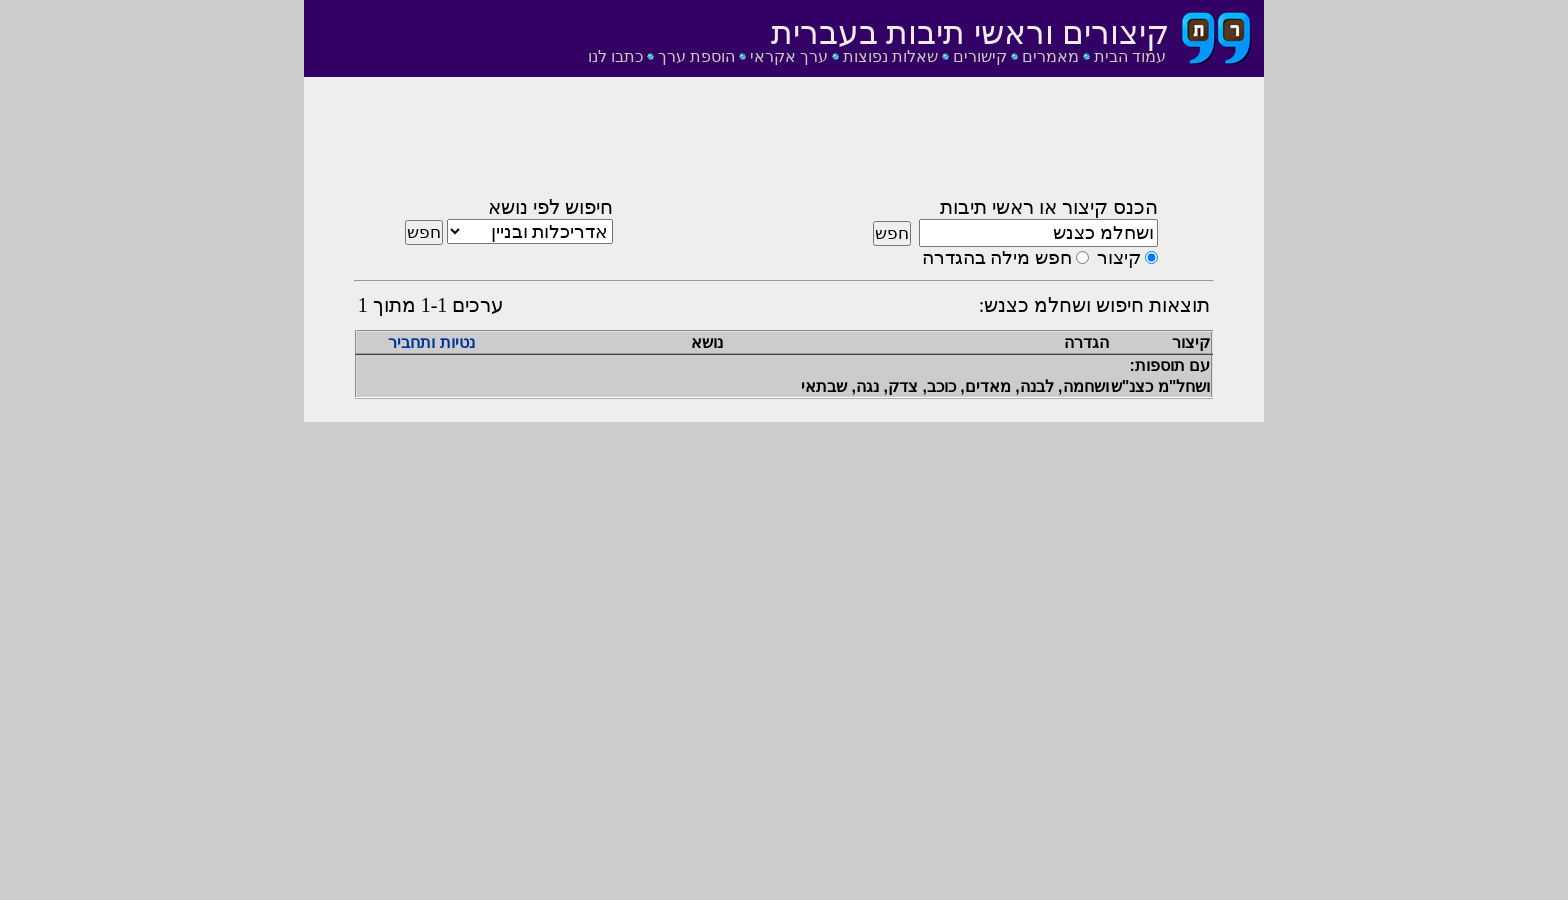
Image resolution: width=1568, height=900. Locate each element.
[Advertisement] (784, 143)
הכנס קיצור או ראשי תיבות (1049, 207)
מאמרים (1050, 56)
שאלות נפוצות (890, 56)
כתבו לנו (615, 56)
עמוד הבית (1130, 56)
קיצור (1119, 257)
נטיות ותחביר (431, 342)
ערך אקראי (789, 56)
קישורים (980, 56)
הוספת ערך (696, 56)
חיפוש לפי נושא (550, 207)
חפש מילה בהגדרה (997, 257)
